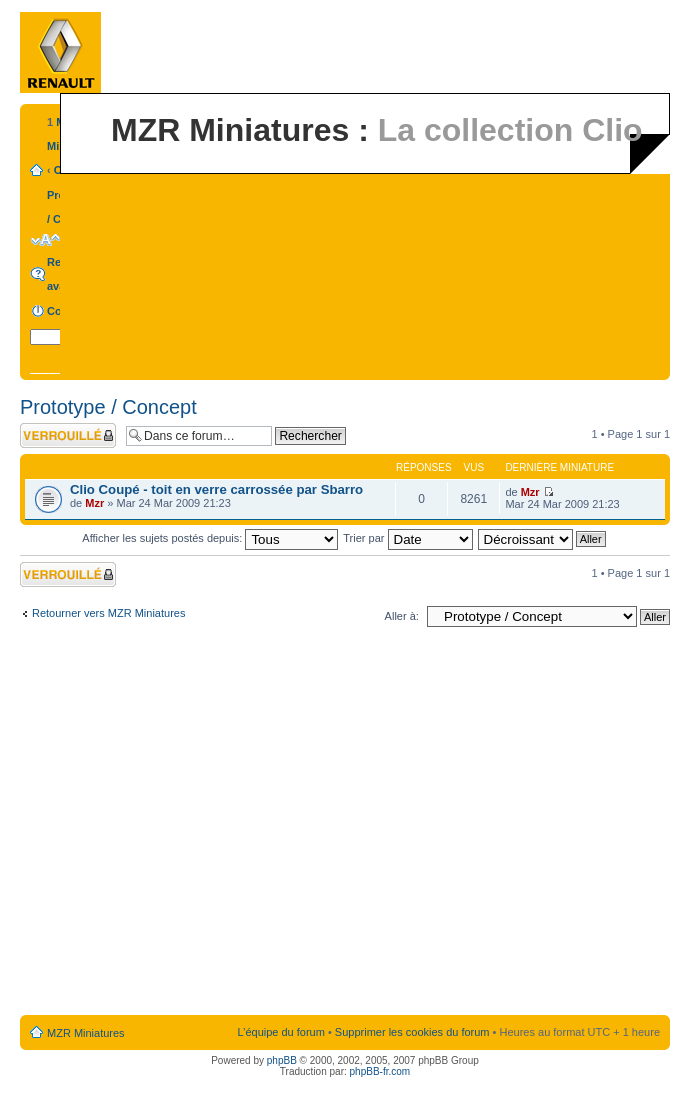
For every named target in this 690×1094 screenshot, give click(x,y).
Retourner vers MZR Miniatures (108, 613)
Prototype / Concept (108, 407)
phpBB (282, 1060)
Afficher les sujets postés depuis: (210, 538)
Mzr (94, 503)
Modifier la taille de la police (45, 240)
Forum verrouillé (68, 435)
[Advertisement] (187, 825)
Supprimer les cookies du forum (412, 1032)
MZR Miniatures (86, 1033)
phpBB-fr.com (380, 1071)
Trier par (407, 538)
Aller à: (402, 616)
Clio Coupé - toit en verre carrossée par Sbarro (216, 489)
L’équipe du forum (280, 1032)
